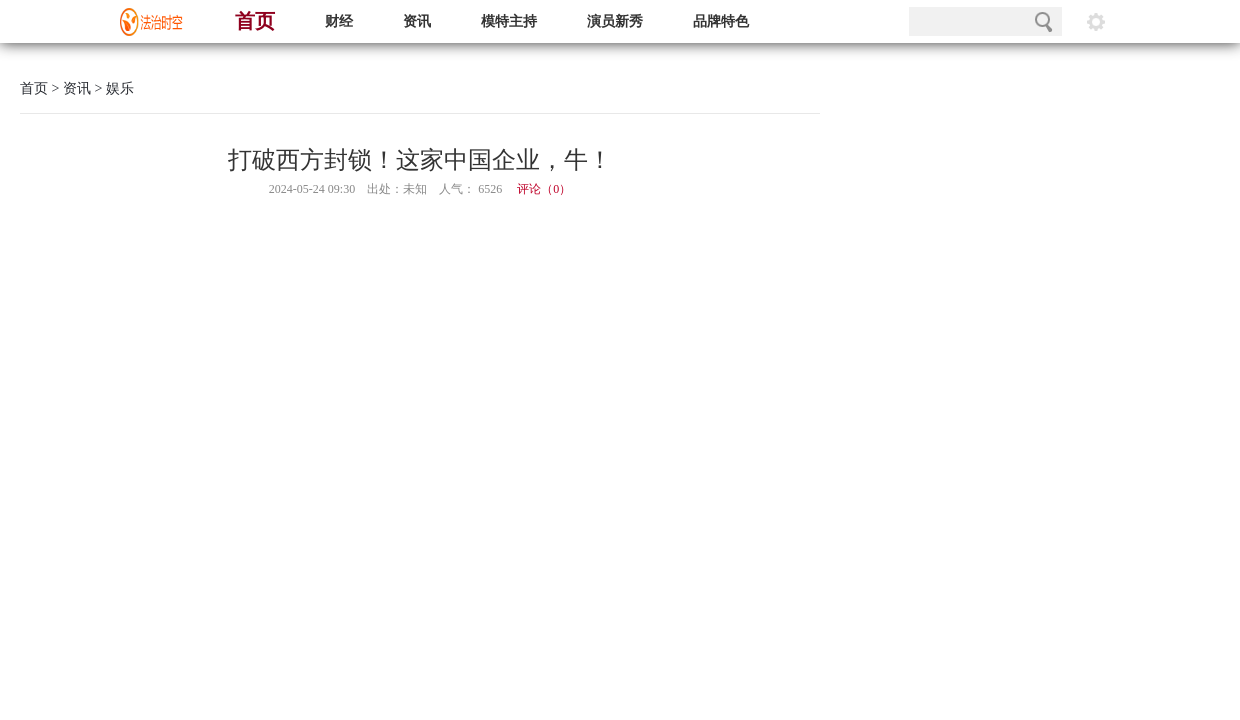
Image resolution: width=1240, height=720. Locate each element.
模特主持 (509, 21)
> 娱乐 (112, 88)
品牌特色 (721, 21)
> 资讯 (69, 88)
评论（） (544, 189)
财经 (339, 21)
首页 (255, 21)
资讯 (417, 21)
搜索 (1043, 21)
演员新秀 (615, 21)
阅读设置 (1096, 21)
